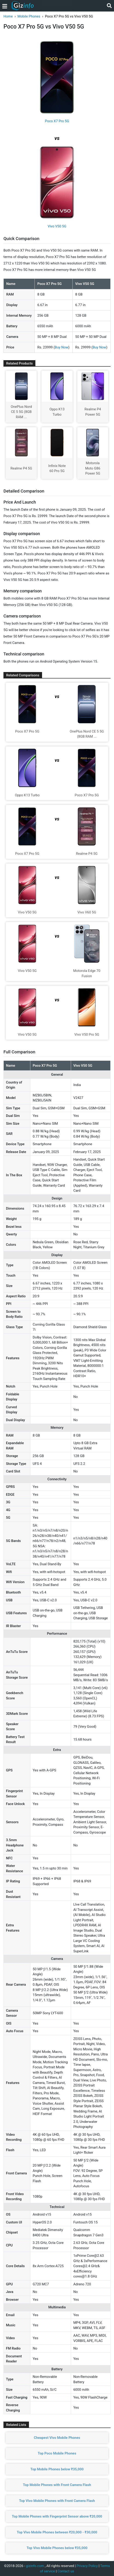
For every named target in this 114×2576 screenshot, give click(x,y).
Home (8, 16)
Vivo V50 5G (57, 226)
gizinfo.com (35, 2566)
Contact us (65, 2571)
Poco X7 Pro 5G (57, 121)
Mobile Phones (28, 16)
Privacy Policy (87, 2566)
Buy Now (61, 347)
